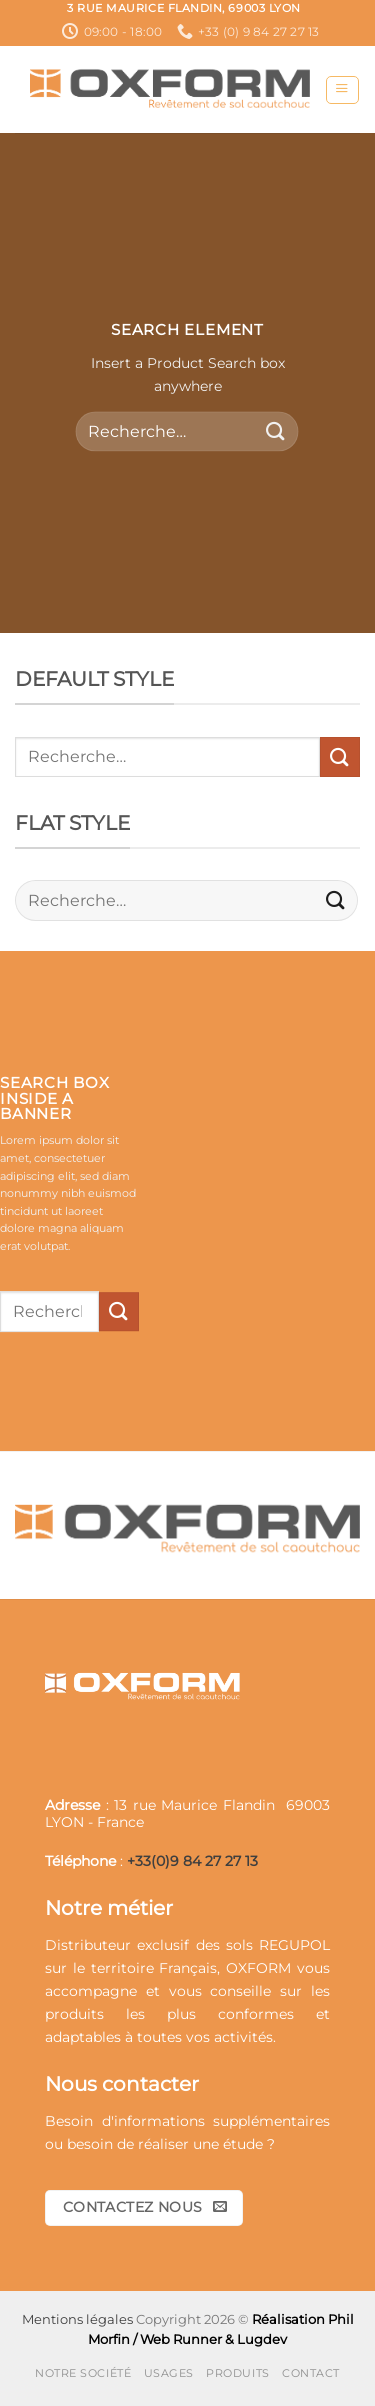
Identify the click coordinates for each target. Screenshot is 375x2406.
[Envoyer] (276, 431)
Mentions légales (77, 2319)
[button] (342, 90)
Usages (169, 2373)
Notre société (83, 2373)
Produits (237, 2373)
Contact (311, 2373)
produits (74, 2014)
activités (243, 2037)
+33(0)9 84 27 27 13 (192, 1861)
